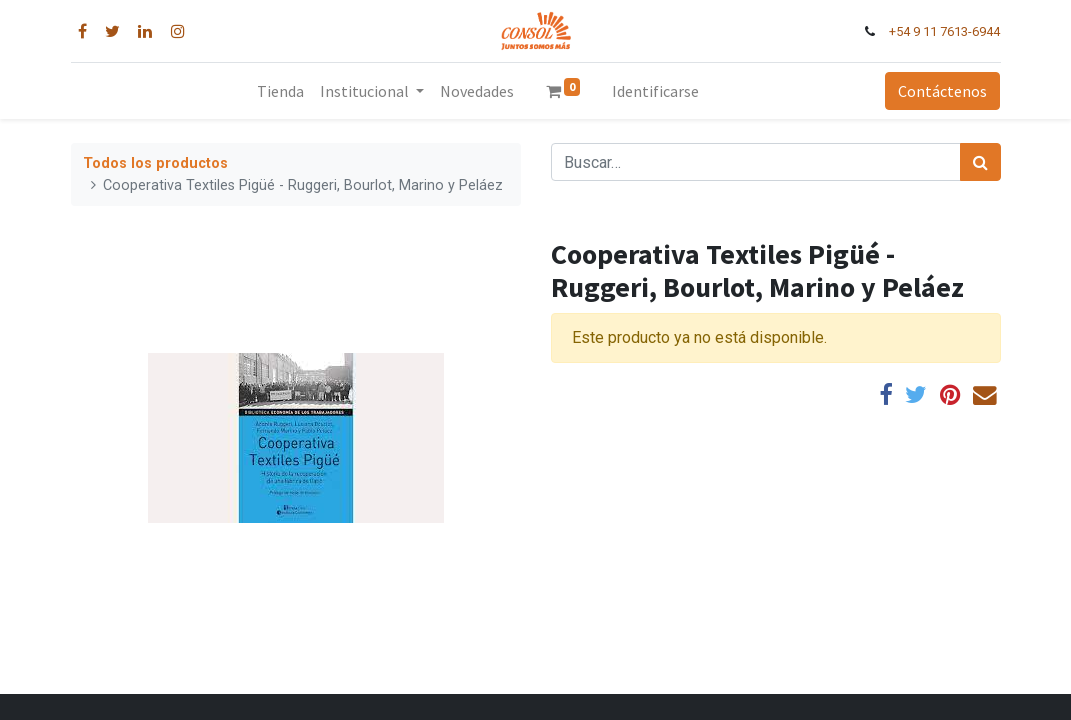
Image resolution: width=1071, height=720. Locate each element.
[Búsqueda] (980, 162)
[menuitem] (280, 91)
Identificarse (655, 91)
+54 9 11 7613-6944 (944, 31)
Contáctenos (942, 91)
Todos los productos (155, 163)
